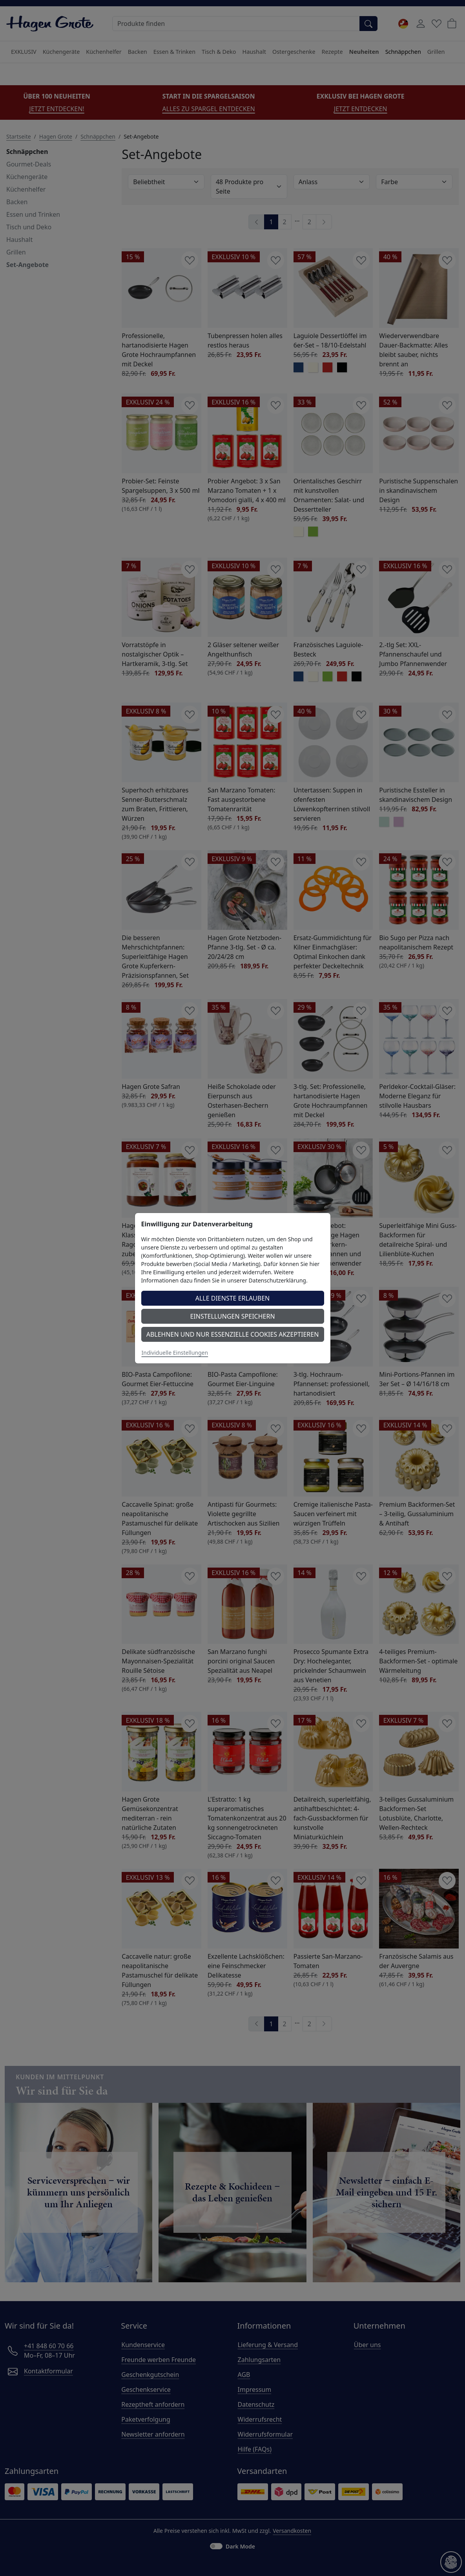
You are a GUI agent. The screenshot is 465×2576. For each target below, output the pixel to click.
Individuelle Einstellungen (175, 1352)
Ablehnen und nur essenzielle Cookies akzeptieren (232, 1334)
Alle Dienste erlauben (232, 1298)
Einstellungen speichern (232, 1316)
